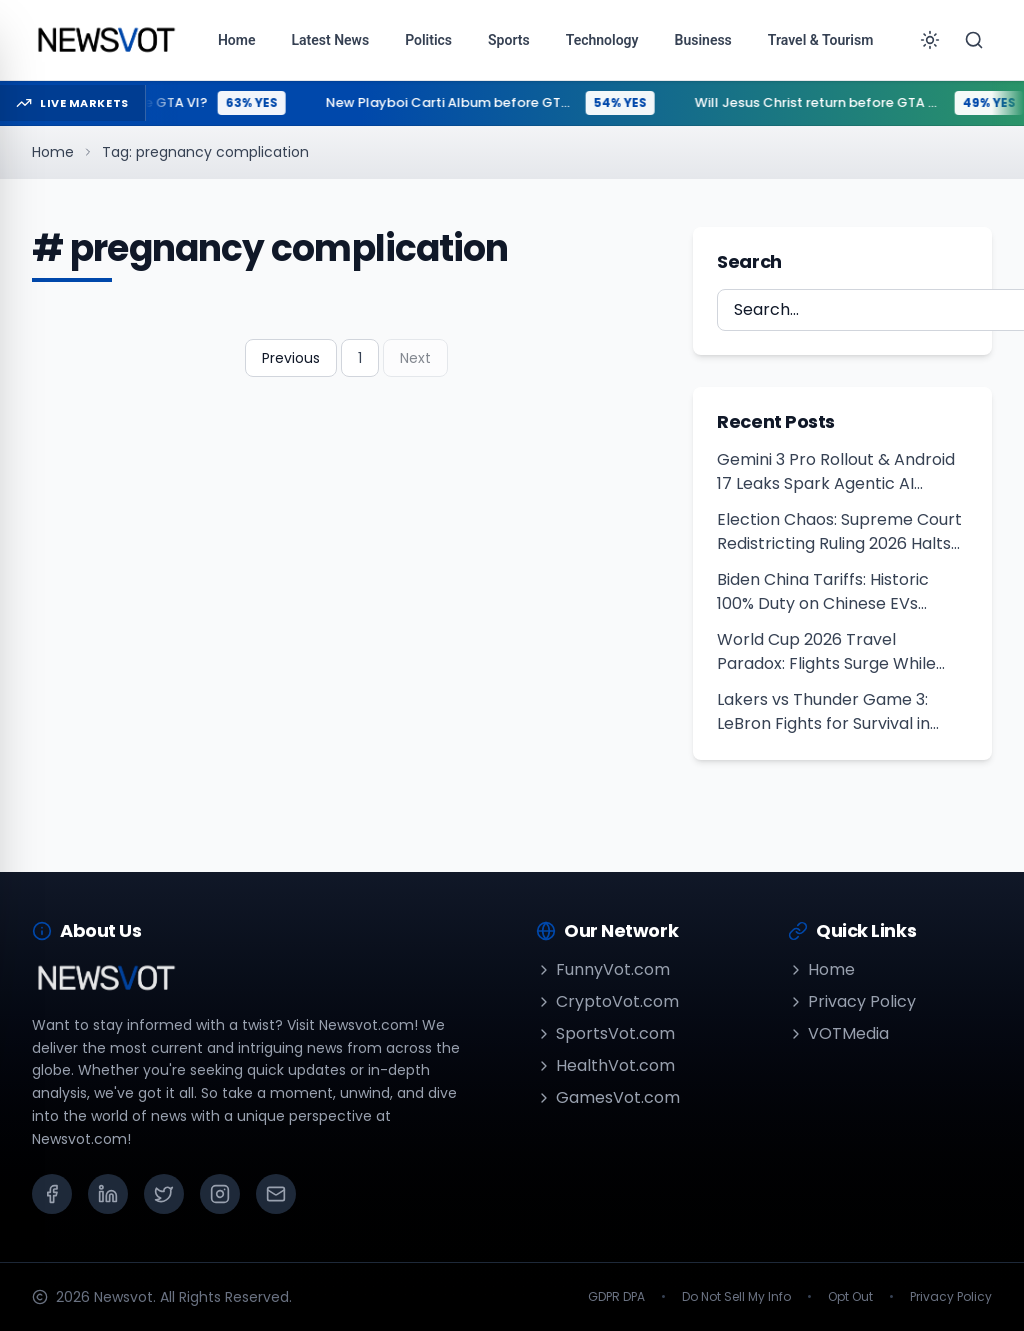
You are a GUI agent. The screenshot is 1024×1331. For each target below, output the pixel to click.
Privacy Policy (852, 1001)
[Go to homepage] (105, 40)
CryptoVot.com (607, 1001)
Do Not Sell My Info (736, 1297)
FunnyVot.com (603, 969)
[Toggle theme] (930, 40)
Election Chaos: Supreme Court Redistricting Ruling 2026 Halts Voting (839, 532)
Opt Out (850, 1297)
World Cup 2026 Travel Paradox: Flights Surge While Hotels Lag (826, 652)
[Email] (276, 1194)
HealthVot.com (605, 1065)
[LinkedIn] (108, 1194)
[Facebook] (52, 1194)
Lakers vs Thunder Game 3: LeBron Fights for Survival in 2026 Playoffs (823, 712)
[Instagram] (220, 1194)
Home (53, 152)
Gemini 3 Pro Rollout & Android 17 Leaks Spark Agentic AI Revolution (836, 472)
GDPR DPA (616, 1297)
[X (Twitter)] (164, 1194)
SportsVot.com (605, 1033)
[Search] (974, 40)
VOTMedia (838, 1033)
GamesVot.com (608, 1097)
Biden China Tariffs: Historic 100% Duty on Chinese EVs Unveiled (823, 592)
